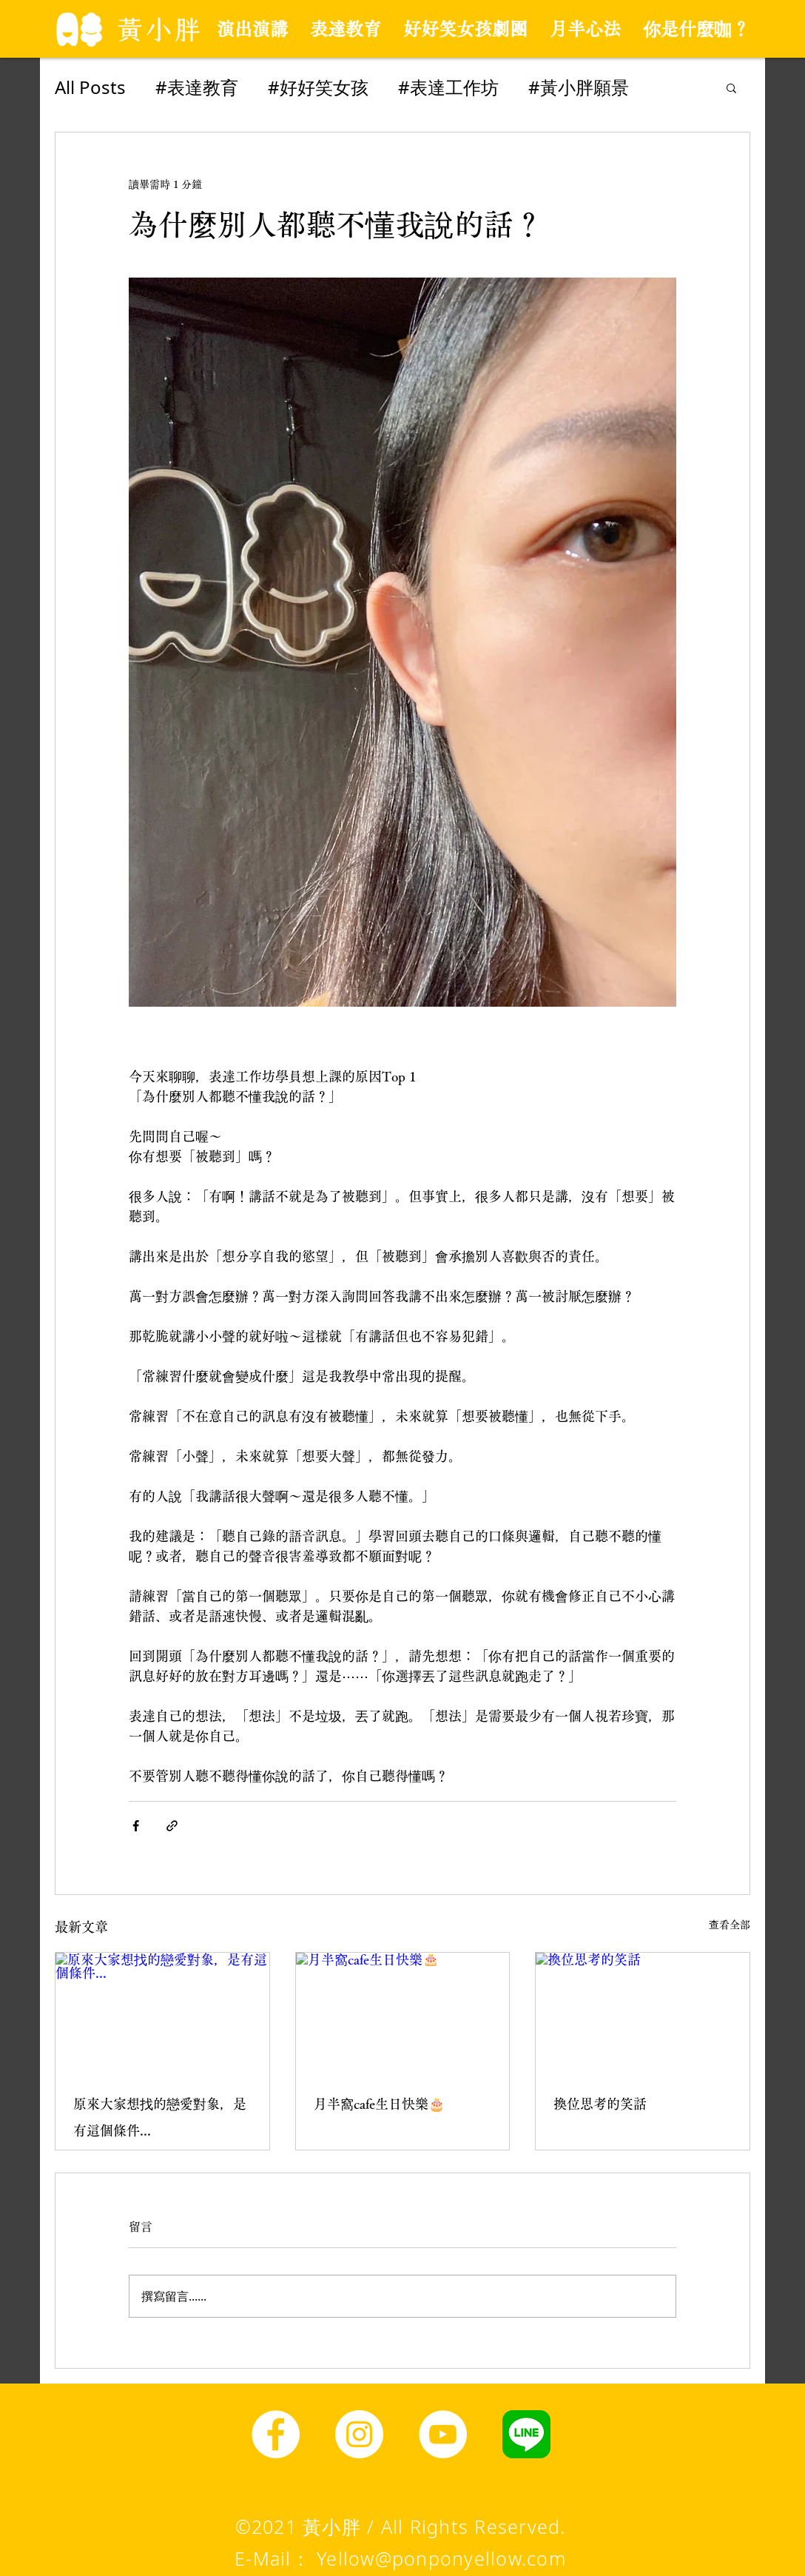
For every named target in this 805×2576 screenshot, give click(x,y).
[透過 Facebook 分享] (136, 1826)
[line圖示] (526, 2434)
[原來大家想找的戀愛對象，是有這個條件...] (162, 2013)
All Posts (90, 87)
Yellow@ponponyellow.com (441, 2558)
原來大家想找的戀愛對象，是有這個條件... (159, 2117)
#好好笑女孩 (318, 87)
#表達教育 (196, 87)
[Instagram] (359, 2434)
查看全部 (729, 1924)
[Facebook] (276, 2434)
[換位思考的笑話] (643, 2013)
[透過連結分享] (172, 1826)
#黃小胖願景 (578, 87)
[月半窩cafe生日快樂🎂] (403, 2013)
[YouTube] (443, 2434)
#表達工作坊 (448, 87)
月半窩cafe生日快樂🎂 (379, 2103)
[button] (731, 87)
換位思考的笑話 (600, 2103)
